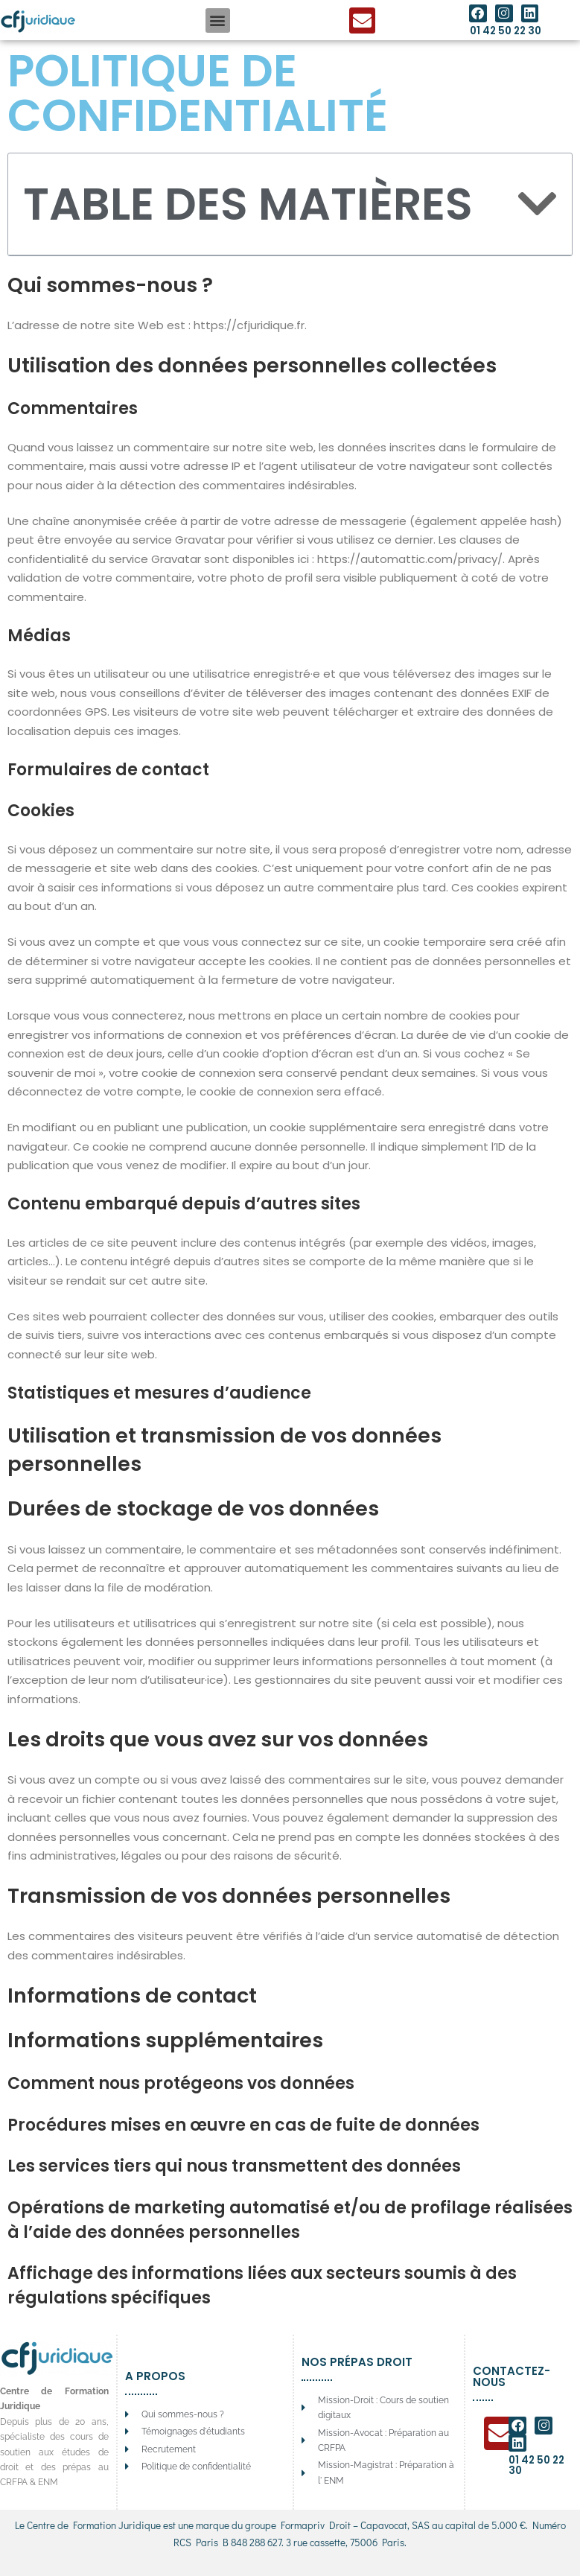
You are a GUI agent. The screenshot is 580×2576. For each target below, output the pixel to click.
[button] (217, 20)
